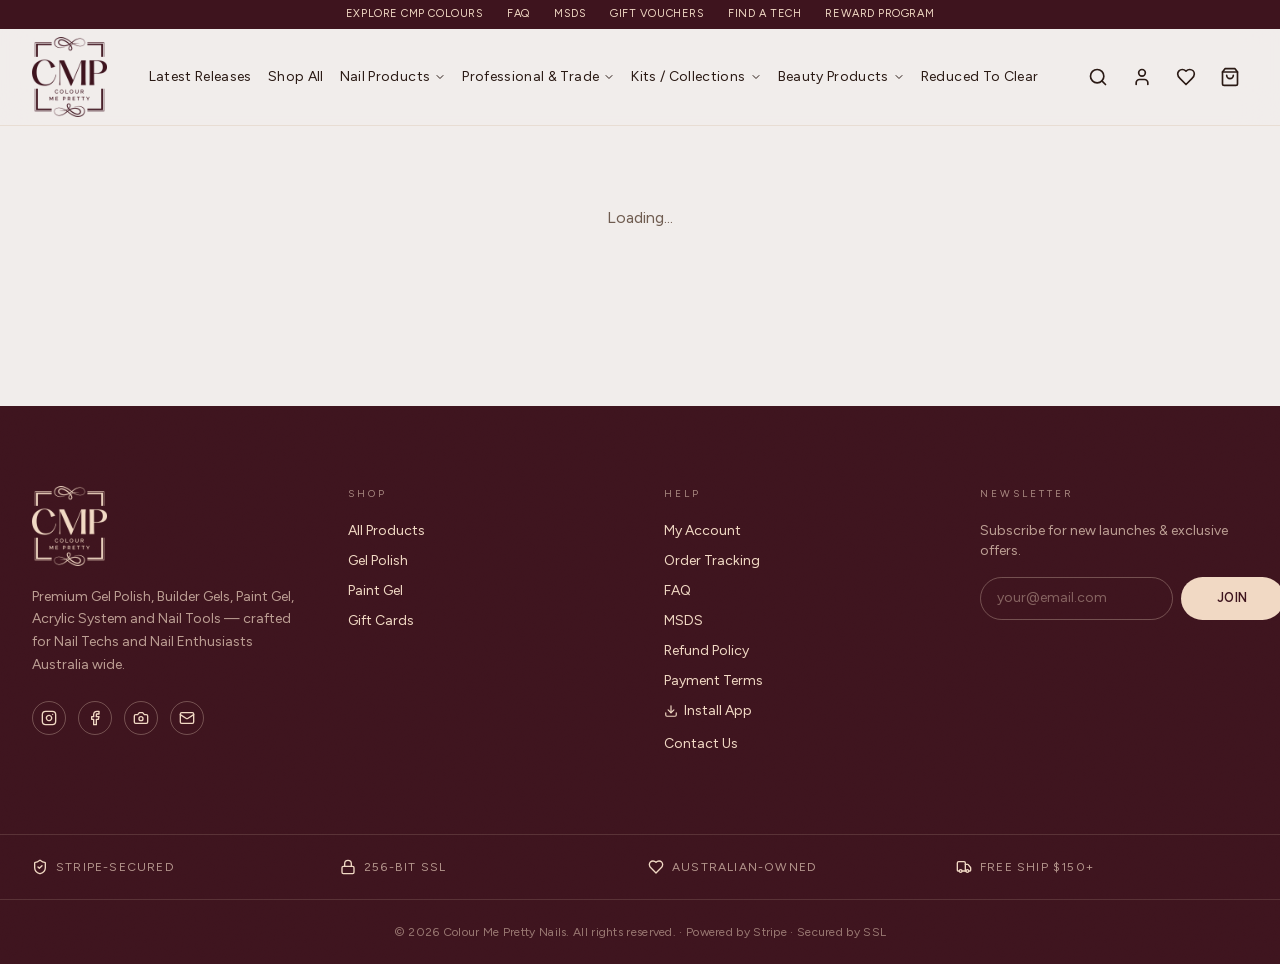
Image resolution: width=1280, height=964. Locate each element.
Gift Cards (381, 620)
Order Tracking (712, 560)
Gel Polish (378, 560)
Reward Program (879, 13)
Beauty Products (841, 76)
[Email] (187, 718)
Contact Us (701, 743)
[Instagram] (49, 718)
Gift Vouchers (657, 13)
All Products (386, 530)
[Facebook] (95, 718)
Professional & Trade (538, 76)
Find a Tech (764, 13)
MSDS (570, 13)
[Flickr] (141, 718)
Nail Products (393, 76)
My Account (702, 530)
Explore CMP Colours (414, 13)
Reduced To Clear (980, 76)
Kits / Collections (696, 76)
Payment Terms (713, 680)
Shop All (296, 76)
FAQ (518, 13)
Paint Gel (375, 590)
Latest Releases (200, 76)
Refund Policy (706, 650)
